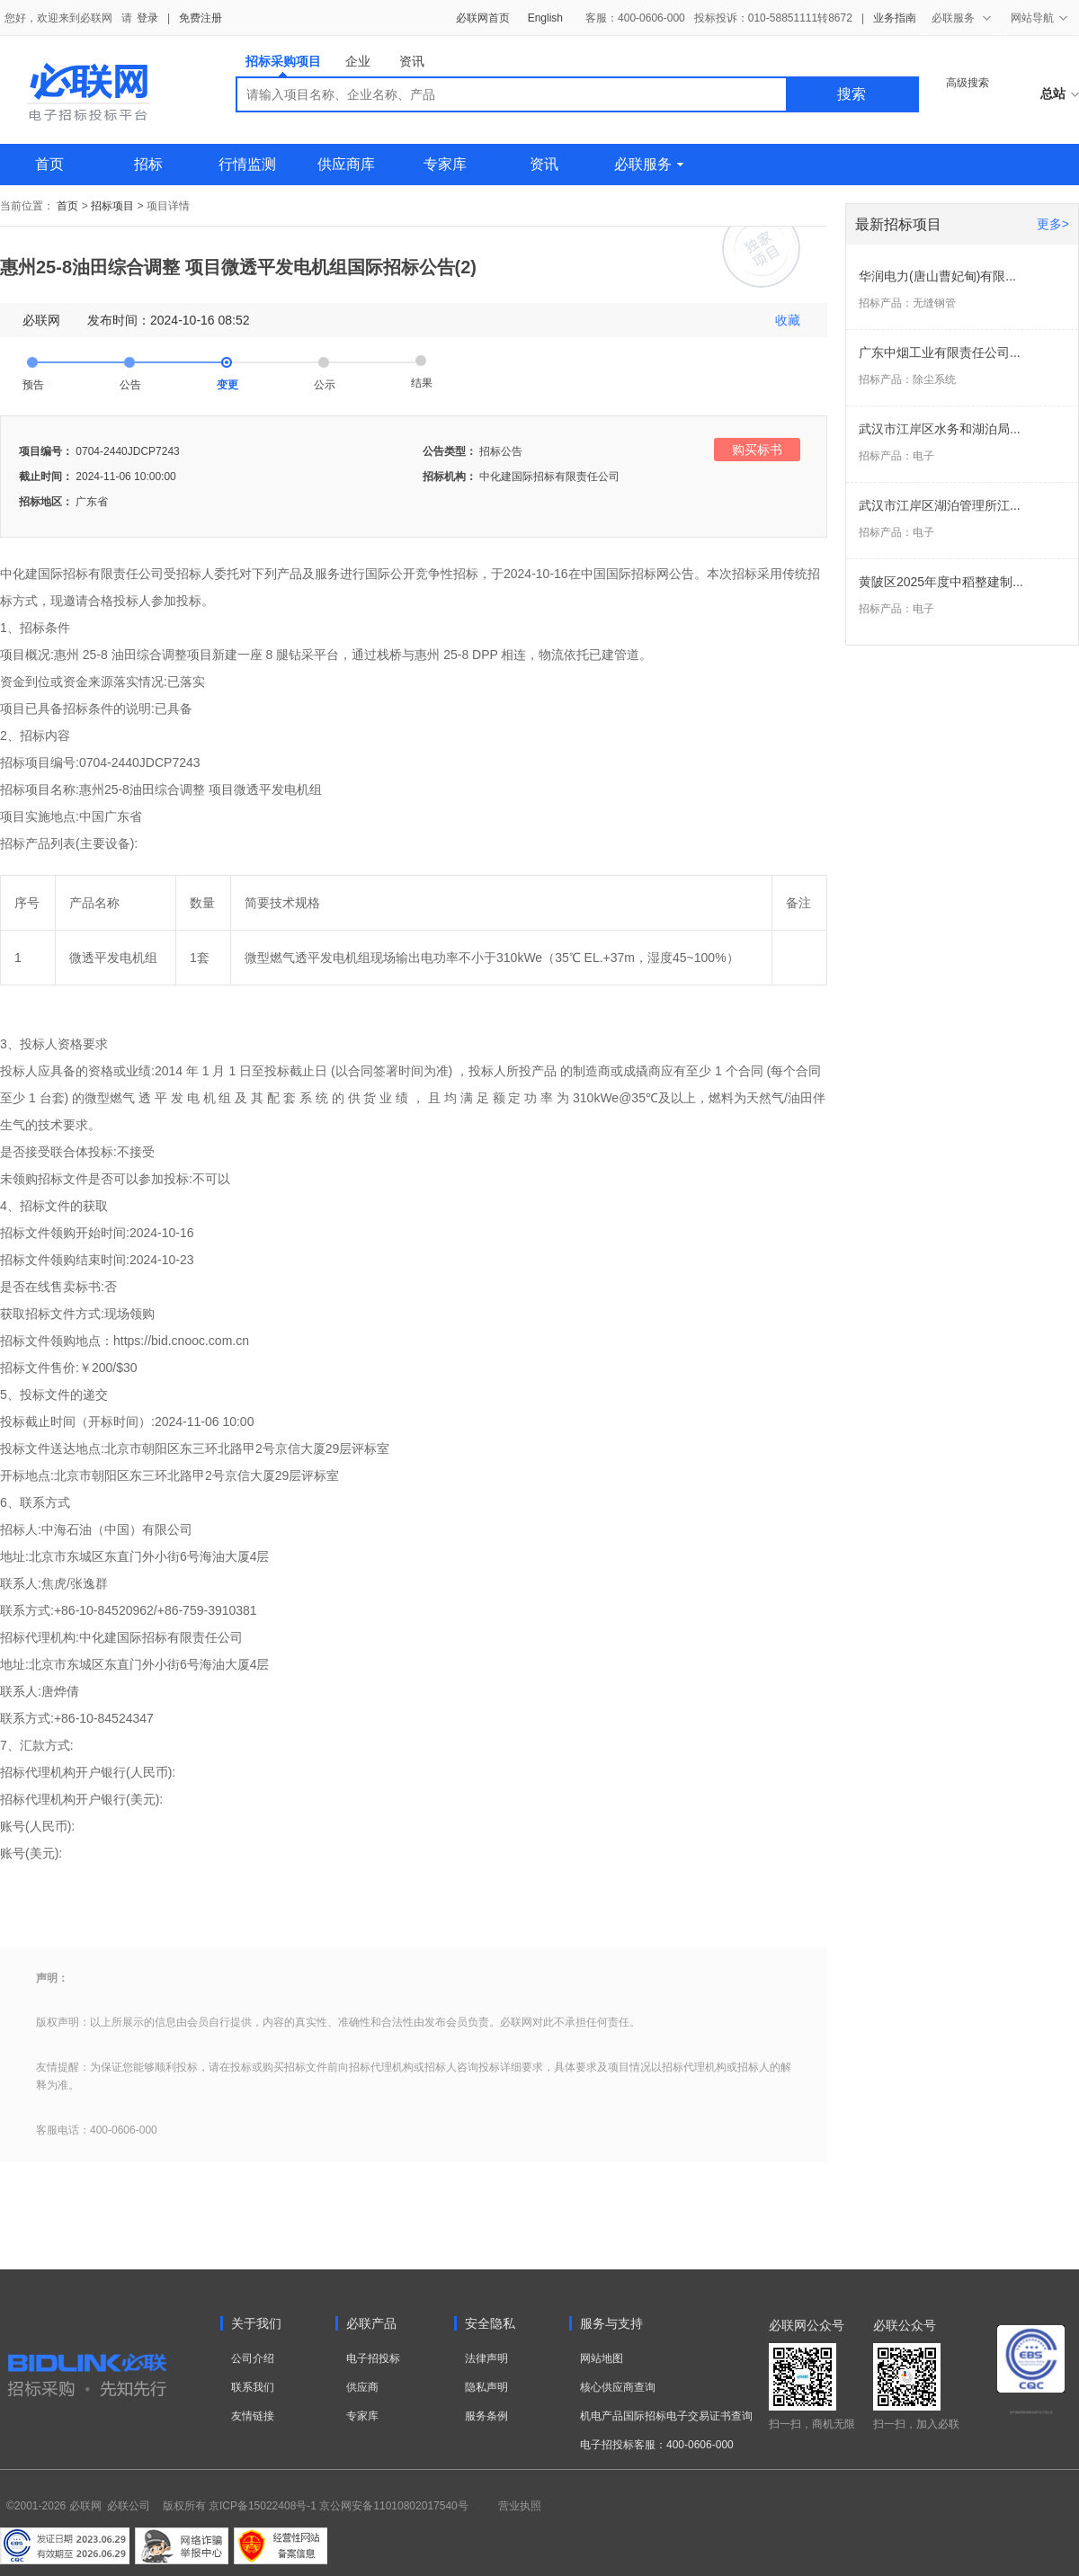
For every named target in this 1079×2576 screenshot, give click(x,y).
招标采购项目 (283, 65)
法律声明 (486, 2358)
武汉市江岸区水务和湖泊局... (940, 429)
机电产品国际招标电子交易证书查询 (666, 2416)
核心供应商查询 (617, 2387)
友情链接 (252, 2416)
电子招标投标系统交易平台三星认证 (1031, 2412)
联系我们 (252, 2387)
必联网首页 (483, 18)
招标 (148, 164)
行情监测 (247, 164)
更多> (1053, 224)
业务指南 (894, 18)
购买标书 (757, 449)
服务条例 (486, 2416)
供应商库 (346, 164)
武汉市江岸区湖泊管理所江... (940, 505)
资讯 (411, 61)
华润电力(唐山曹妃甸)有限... (937, 276)
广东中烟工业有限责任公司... (940, 352)
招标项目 (112, 206)
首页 (49, 164)
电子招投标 (373, 2358)
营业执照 (519, 2506)
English (545, 18)
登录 (147, 18)
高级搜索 (967, 82)
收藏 (787, 320)
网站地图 (601, 2358)
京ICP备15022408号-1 (263, 2506)
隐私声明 (486, 2387)
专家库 (445, 164)
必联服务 (648, 164)
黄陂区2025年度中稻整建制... (941, 582)
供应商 (362, 2387)
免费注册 (200, 18)
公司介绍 (252, 2358)
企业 (357, 61)
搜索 (851, 94)
